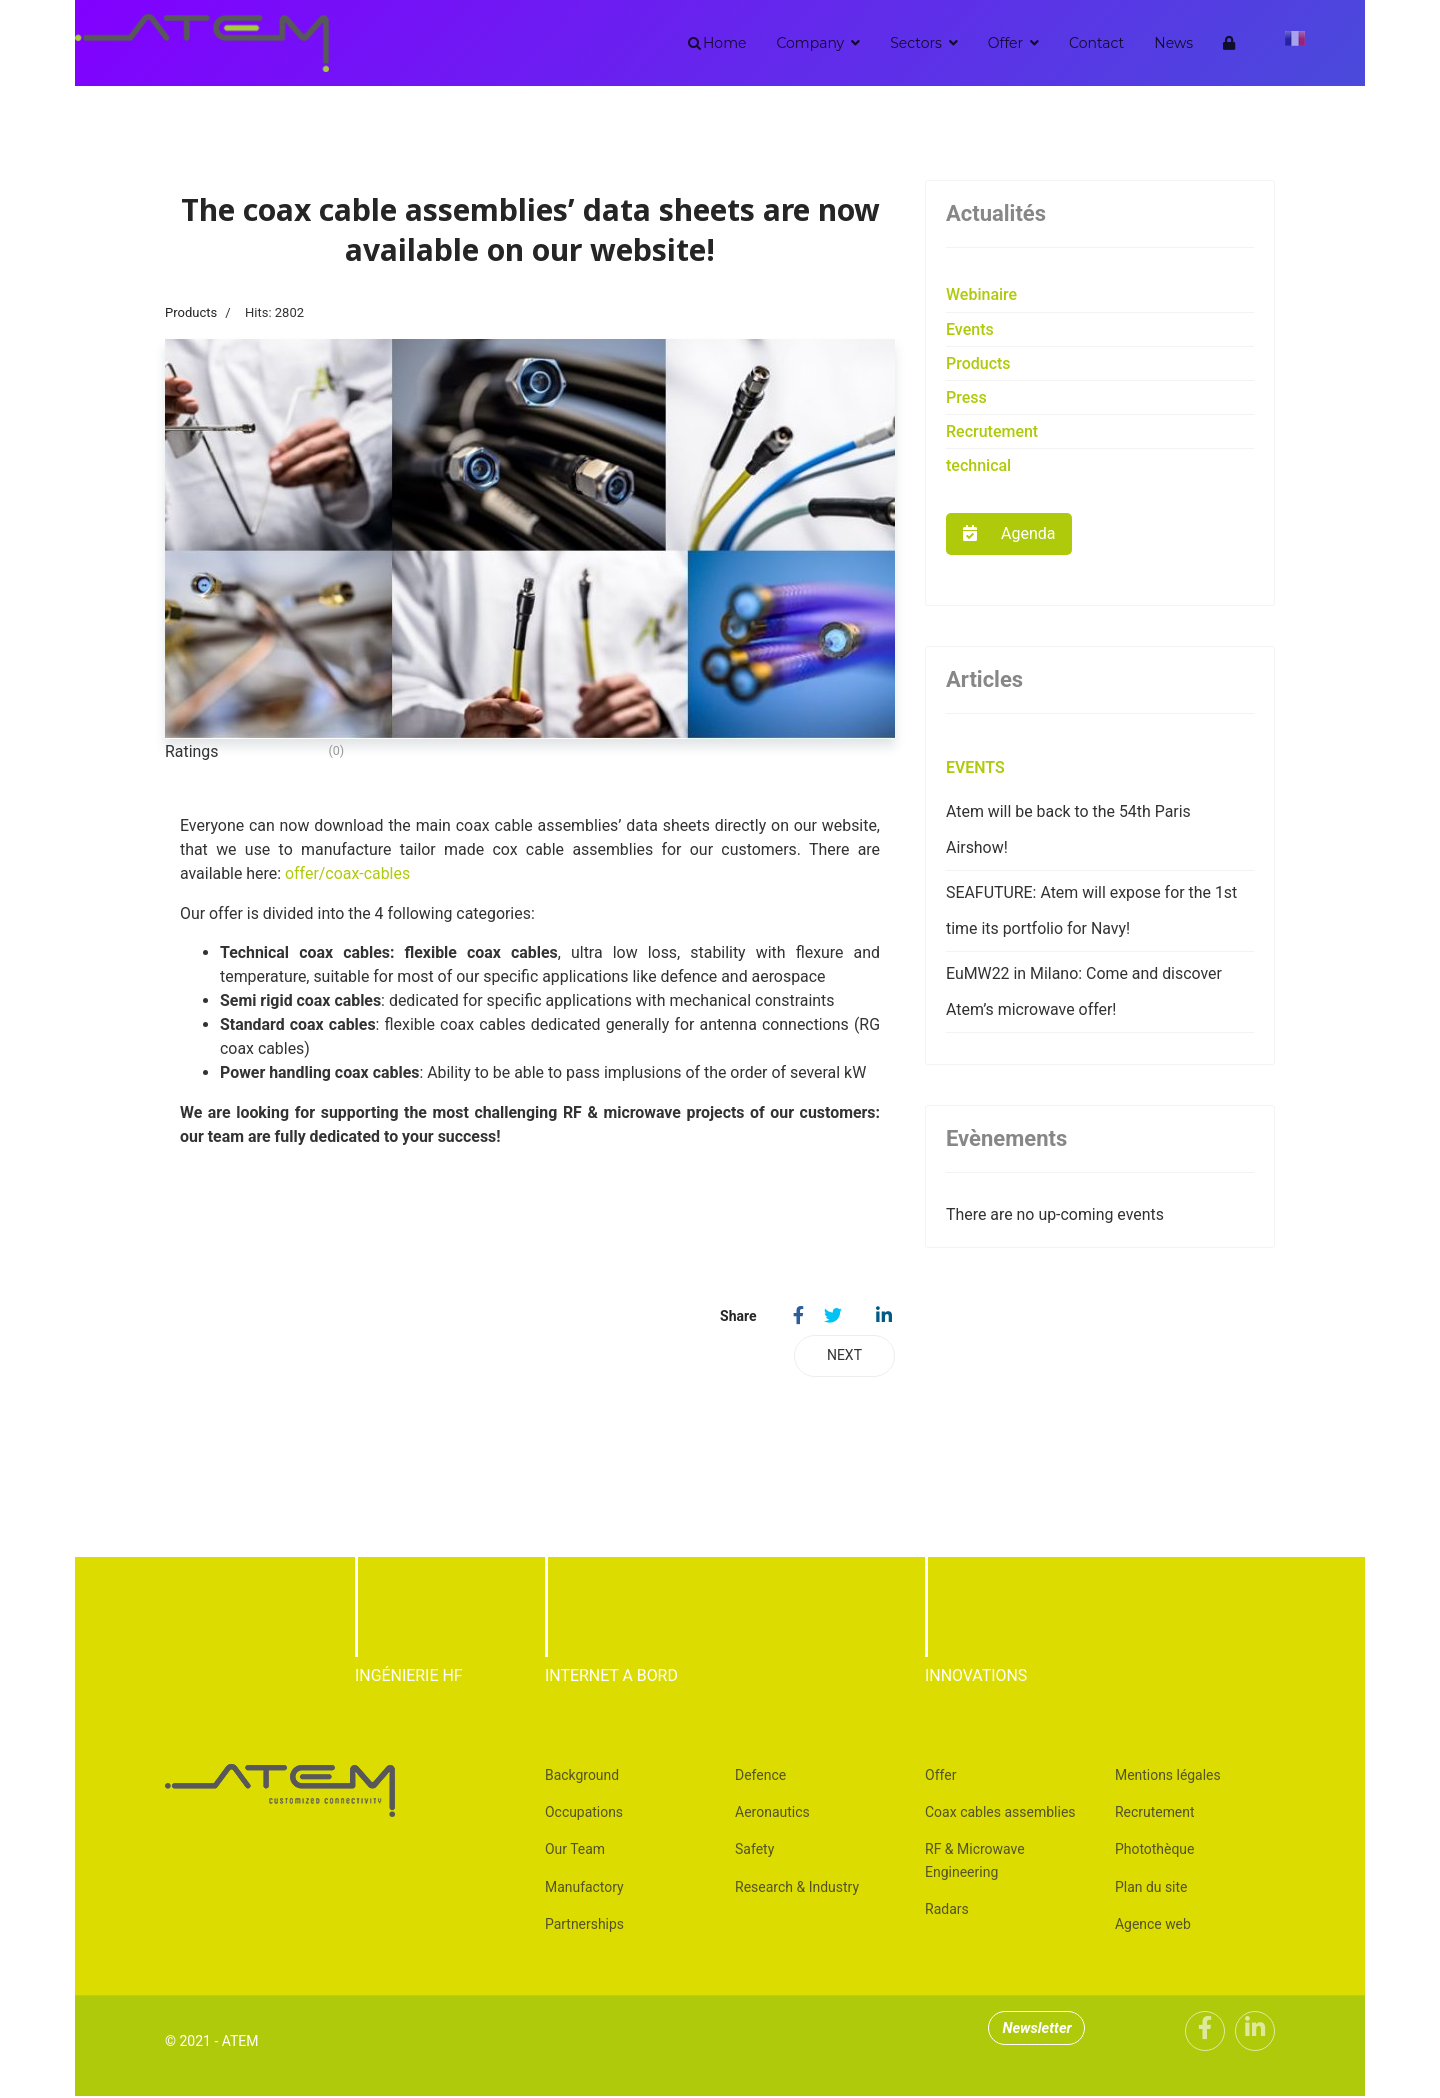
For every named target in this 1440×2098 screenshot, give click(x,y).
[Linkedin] (1255, 2033)
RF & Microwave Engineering (975, 1862)
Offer (1005, 43)
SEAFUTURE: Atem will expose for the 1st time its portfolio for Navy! (1092, 910)
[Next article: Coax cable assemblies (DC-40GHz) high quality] (844, 1357)
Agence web (1153, 1926)
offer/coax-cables (349, 873)
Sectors (916, 43)
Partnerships (584, 1926)
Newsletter (1040, 2030)
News (1173, 43)
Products (191, 312)
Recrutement (992, 431)
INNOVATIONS (976, 1676)
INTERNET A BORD (612, 1676)
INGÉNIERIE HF (409, 1676)
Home (724, 43)
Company (810, 43)
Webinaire (981, 294)
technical (978, 465)
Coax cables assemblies (1000, 1814)
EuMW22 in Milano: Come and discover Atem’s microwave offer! (1085, 991)
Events (970, 329)
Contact (1096, 43)
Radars (947, 1911)
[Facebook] (1205, 2033)
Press (966, 397)
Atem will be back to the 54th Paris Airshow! (1069, 829)
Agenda (1009, 533)
